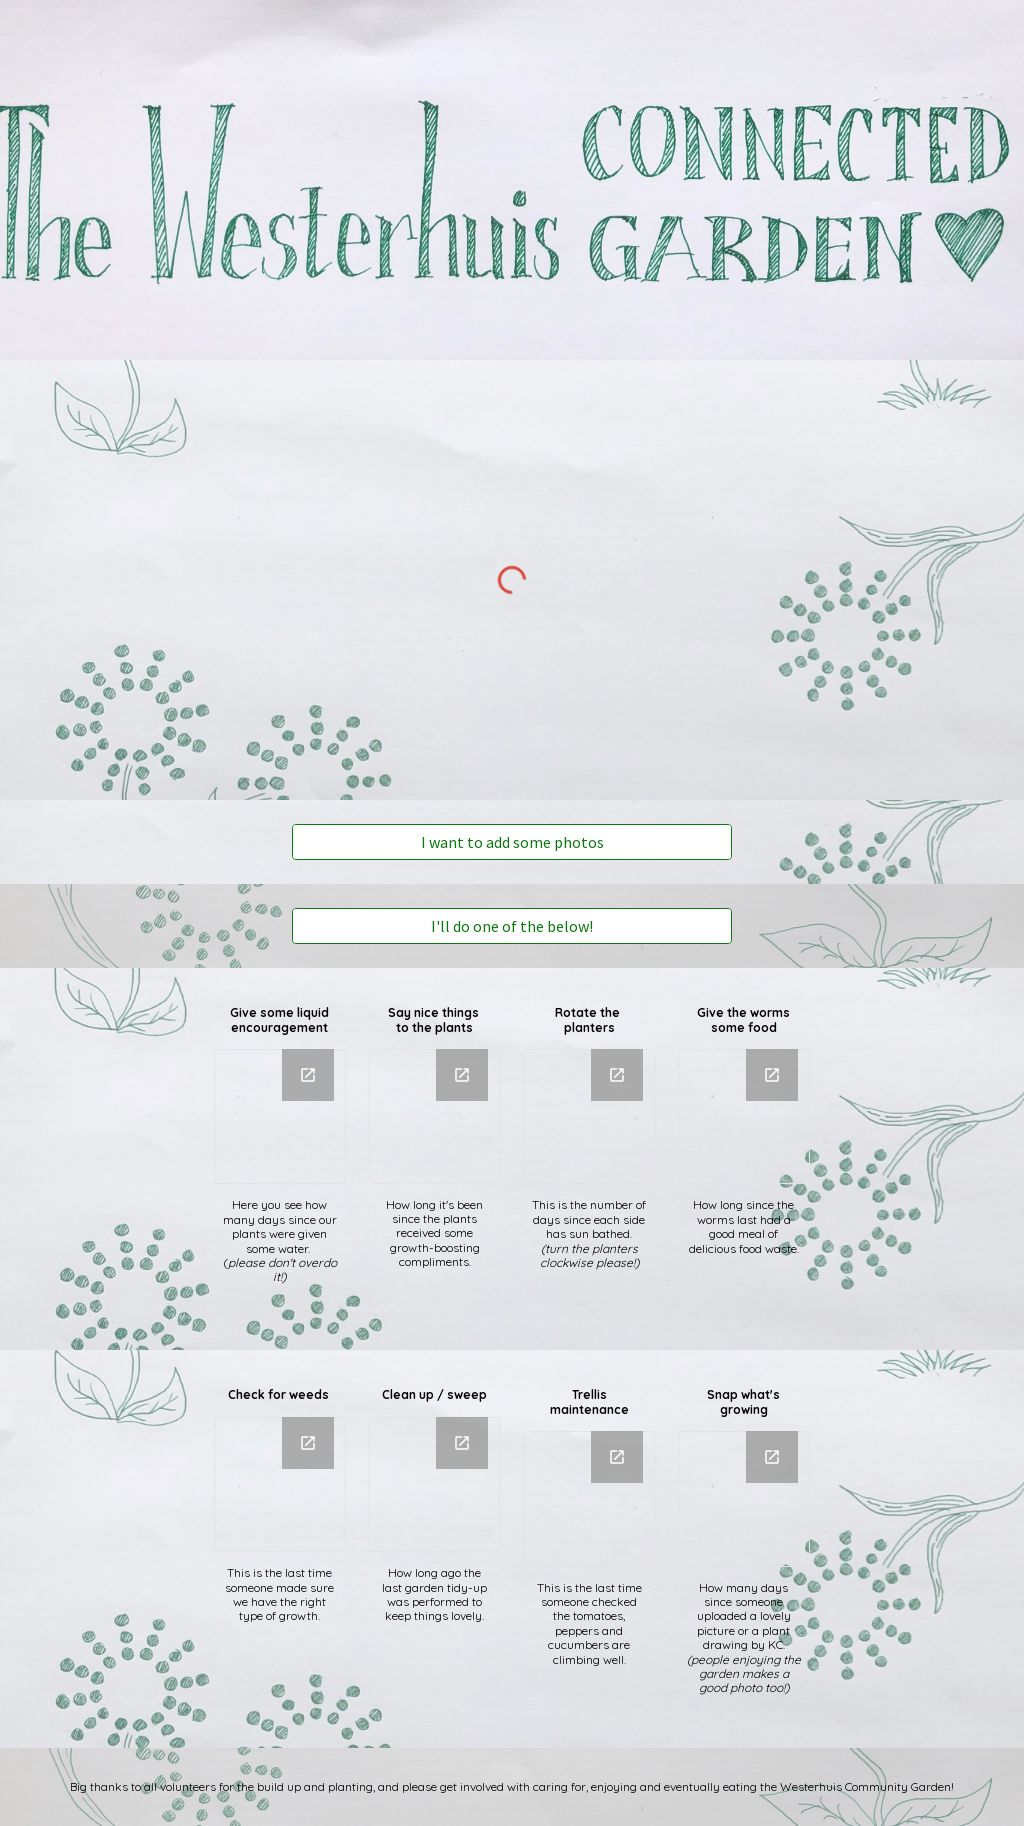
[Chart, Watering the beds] (279, 1116)
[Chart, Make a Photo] (743, 1498)
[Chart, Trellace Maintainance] (589, 1498)
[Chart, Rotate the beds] (589, 1116)
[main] (279, 1020)
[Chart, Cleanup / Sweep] (434, 1484)
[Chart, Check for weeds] (279, 1484)
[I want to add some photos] (512, 842)
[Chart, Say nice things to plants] (434, 1116)
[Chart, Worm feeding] (743, 1116)
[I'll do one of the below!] (512, 926)
